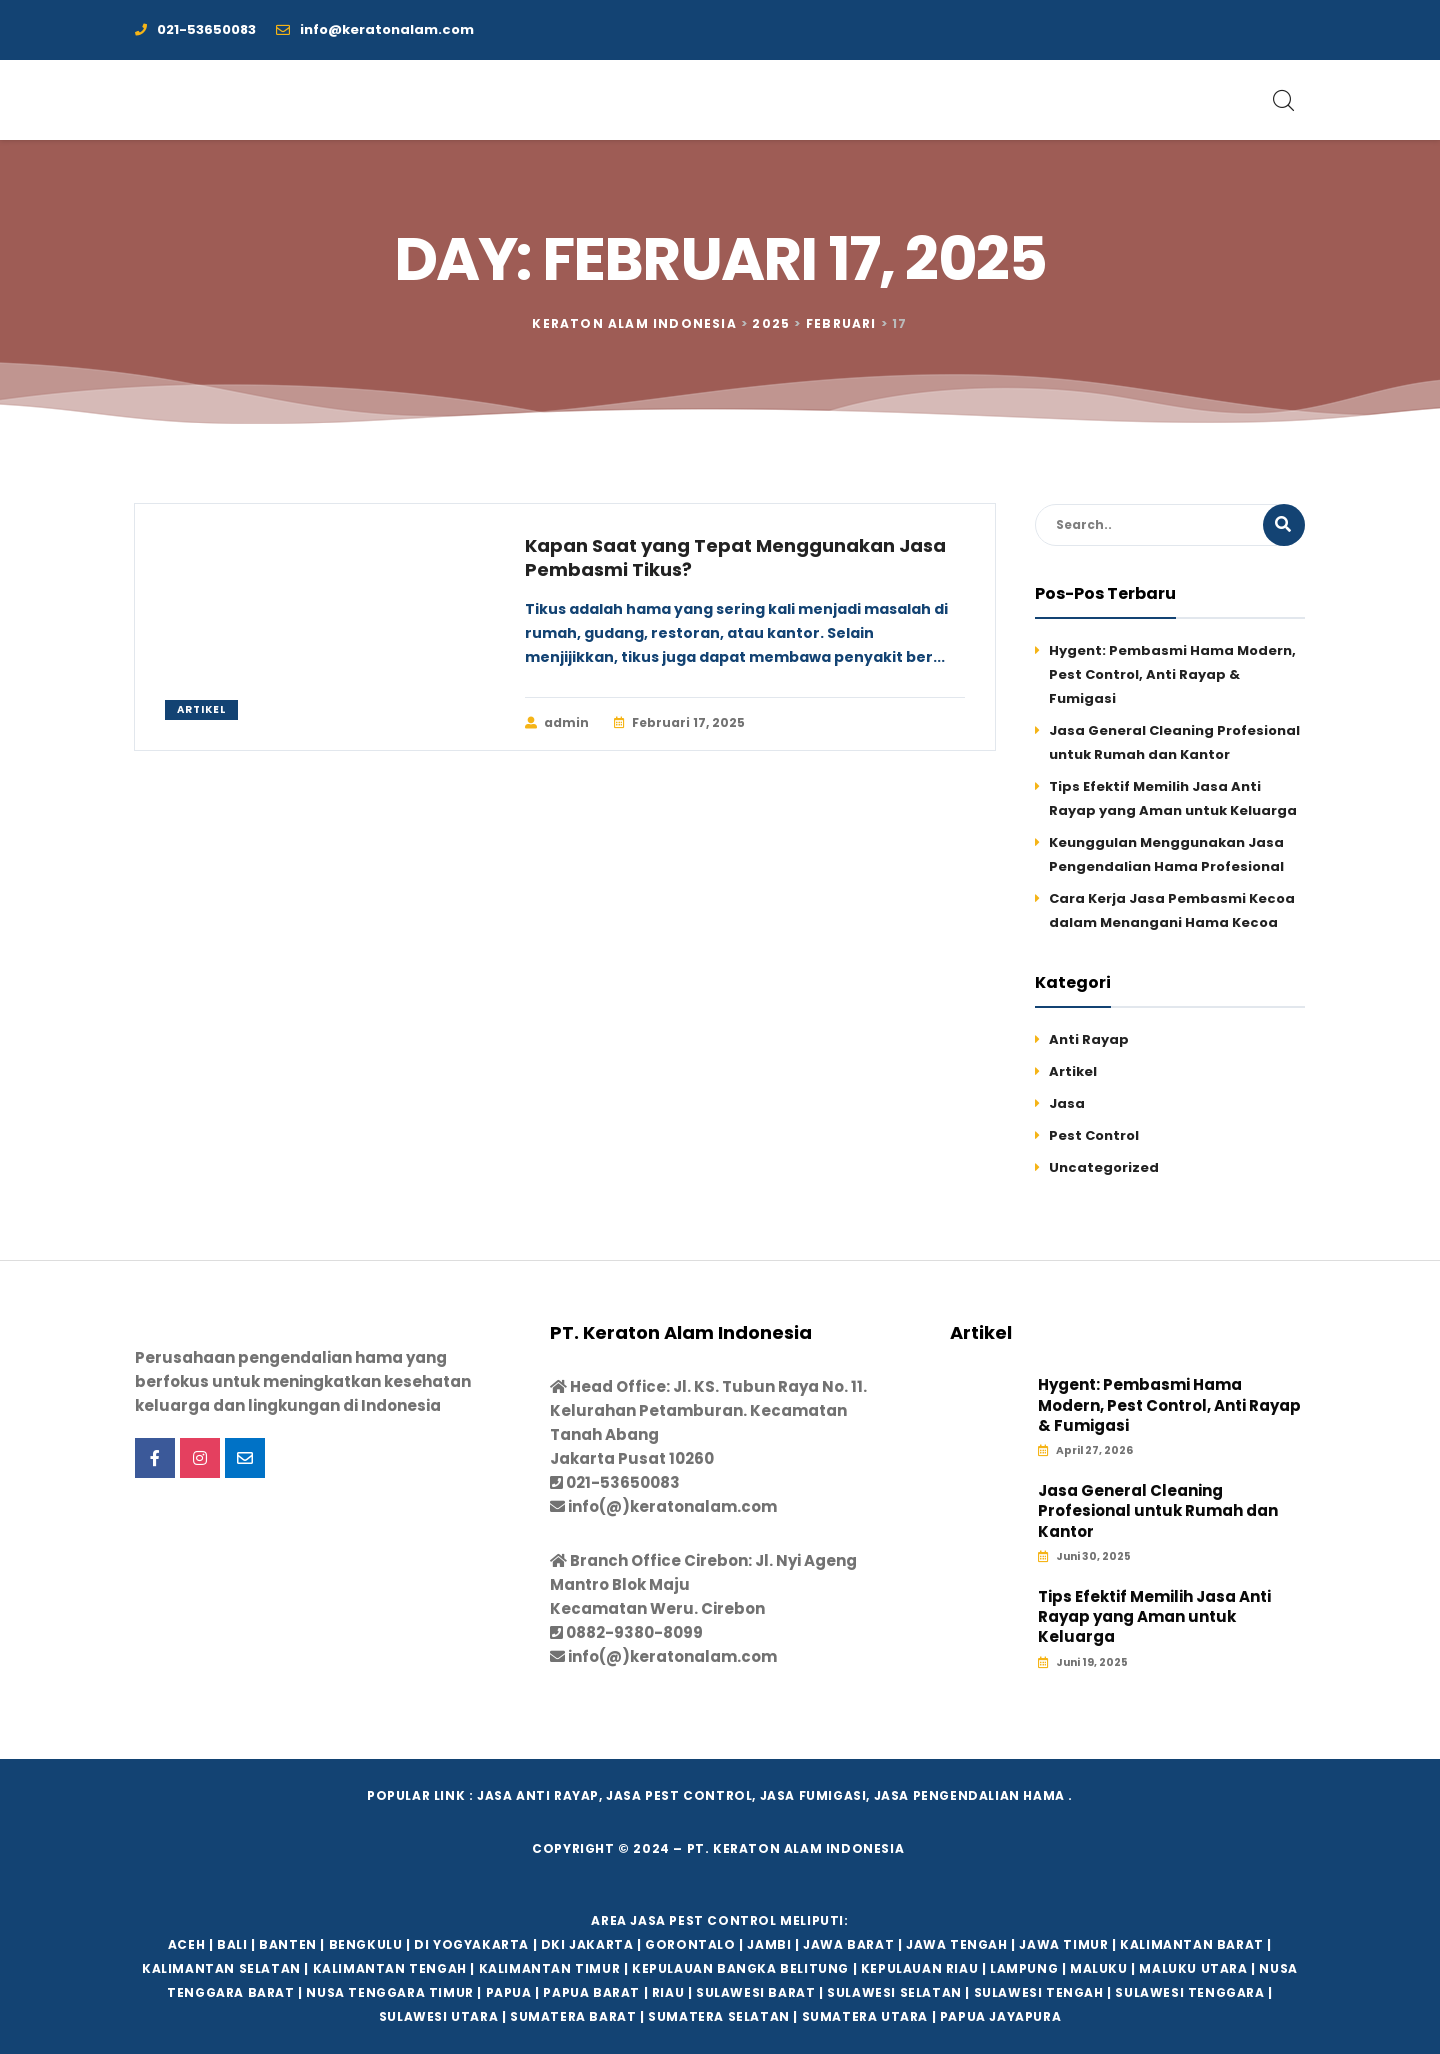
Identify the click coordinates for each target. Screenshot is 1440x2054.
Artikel (201, 709)
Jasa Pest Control (679, 1795)
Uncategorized (1104, 1167)
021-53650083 (195, 29)
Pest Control (1094, 1135)
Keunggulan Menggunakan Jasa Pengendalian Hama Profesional (1166, 854)
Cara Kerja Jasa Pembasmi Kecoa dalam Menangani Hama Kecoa (1172, 910)
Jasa (1067, 1103)
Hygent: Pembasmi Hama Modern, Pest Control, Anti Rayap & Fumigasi (1172, 674)
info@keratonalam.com (375, 29)
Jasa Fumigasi (813, 1795)
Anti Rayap (1089, 1039)
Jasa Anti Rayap (538, 1795)
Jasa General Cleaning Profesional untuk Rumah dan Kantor (1174, 742)
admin (557, 723)
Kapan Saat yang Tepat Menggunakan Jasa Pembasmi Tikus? (735, 558)
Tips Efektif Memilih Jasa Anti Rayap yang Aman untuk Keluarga (1173, 798)
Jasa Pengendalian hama (969, 1795)
